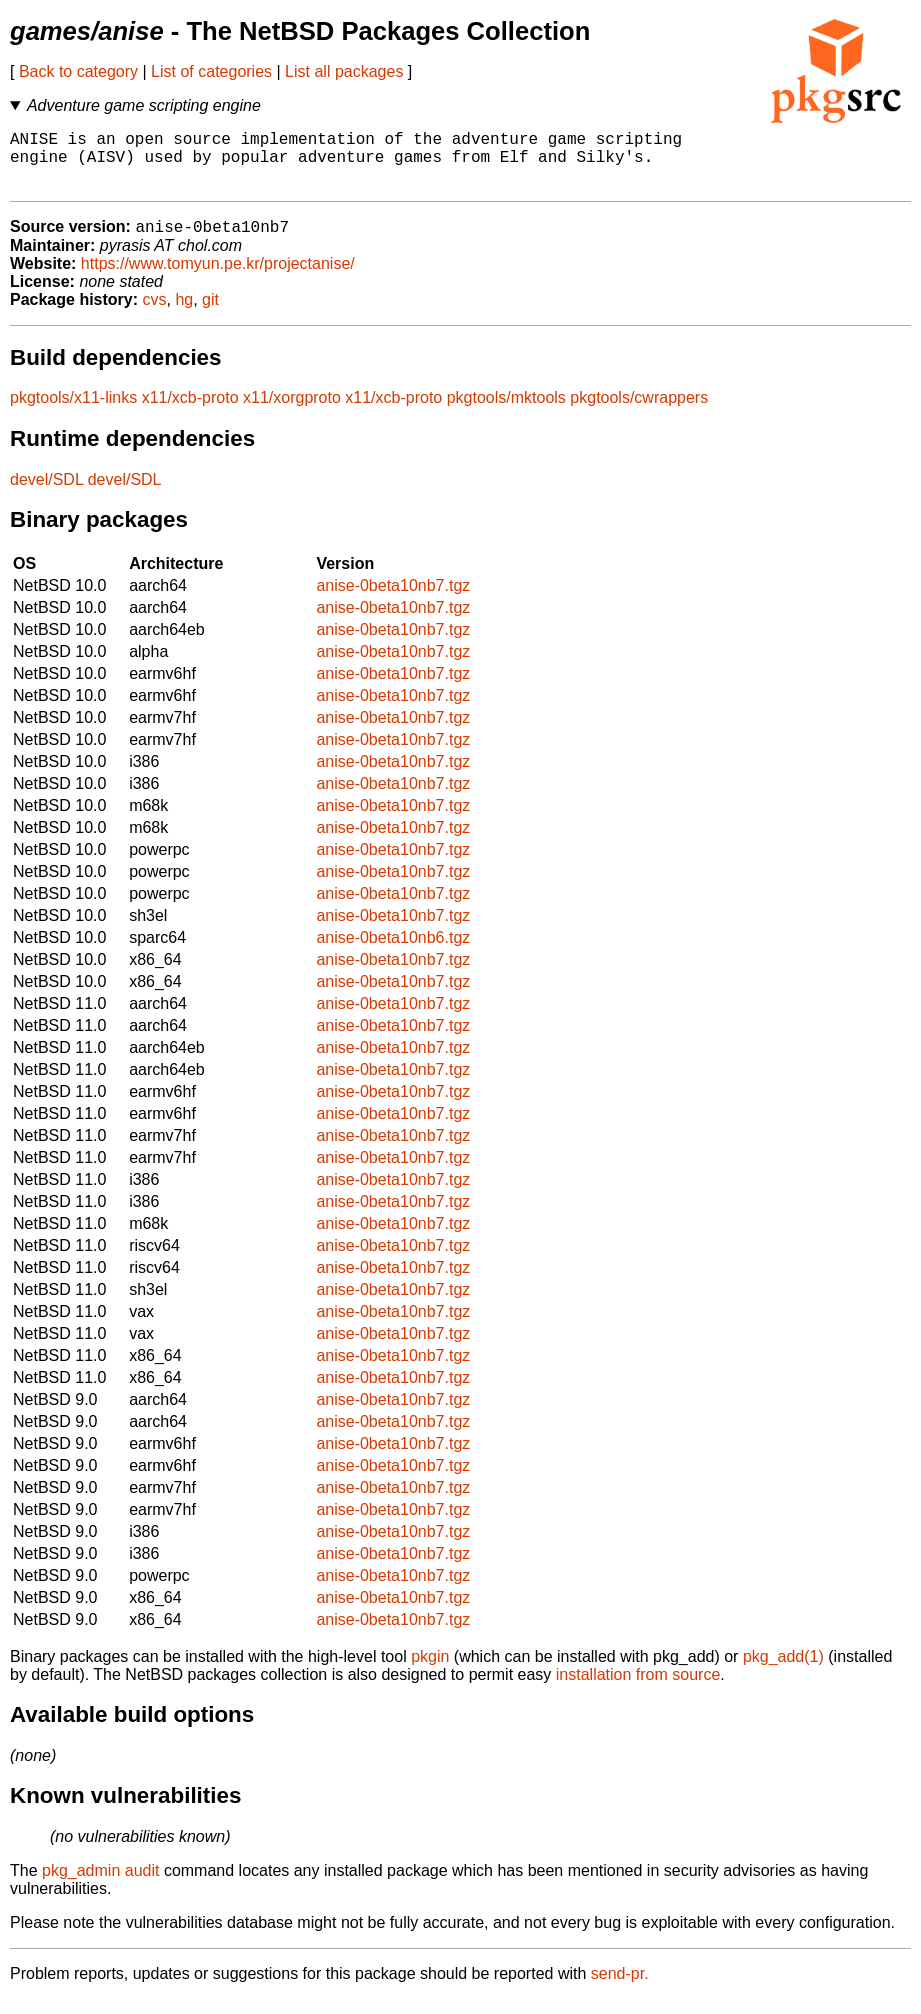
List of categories (211, 71)
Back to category (78, 71)
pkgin (430, 1671)
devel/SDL (46, 494)
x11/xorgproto (292, 412)
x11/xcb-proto (190, 412)
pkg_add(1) (783, 1671)
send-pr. (620, 1988)
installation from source (638, 1689)
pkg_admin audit (100, 1885)
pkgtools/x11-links (73, 412)
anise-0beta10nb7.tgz (393, 600)
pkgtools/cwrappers (639, 412)
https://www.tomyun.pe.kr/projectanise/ (218, 278)
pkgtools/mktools (506, 412)
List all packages (344, 71)
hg (184, 314)
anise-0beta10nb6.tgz (393, 952)
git (210, 314)
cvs (155, 314)
